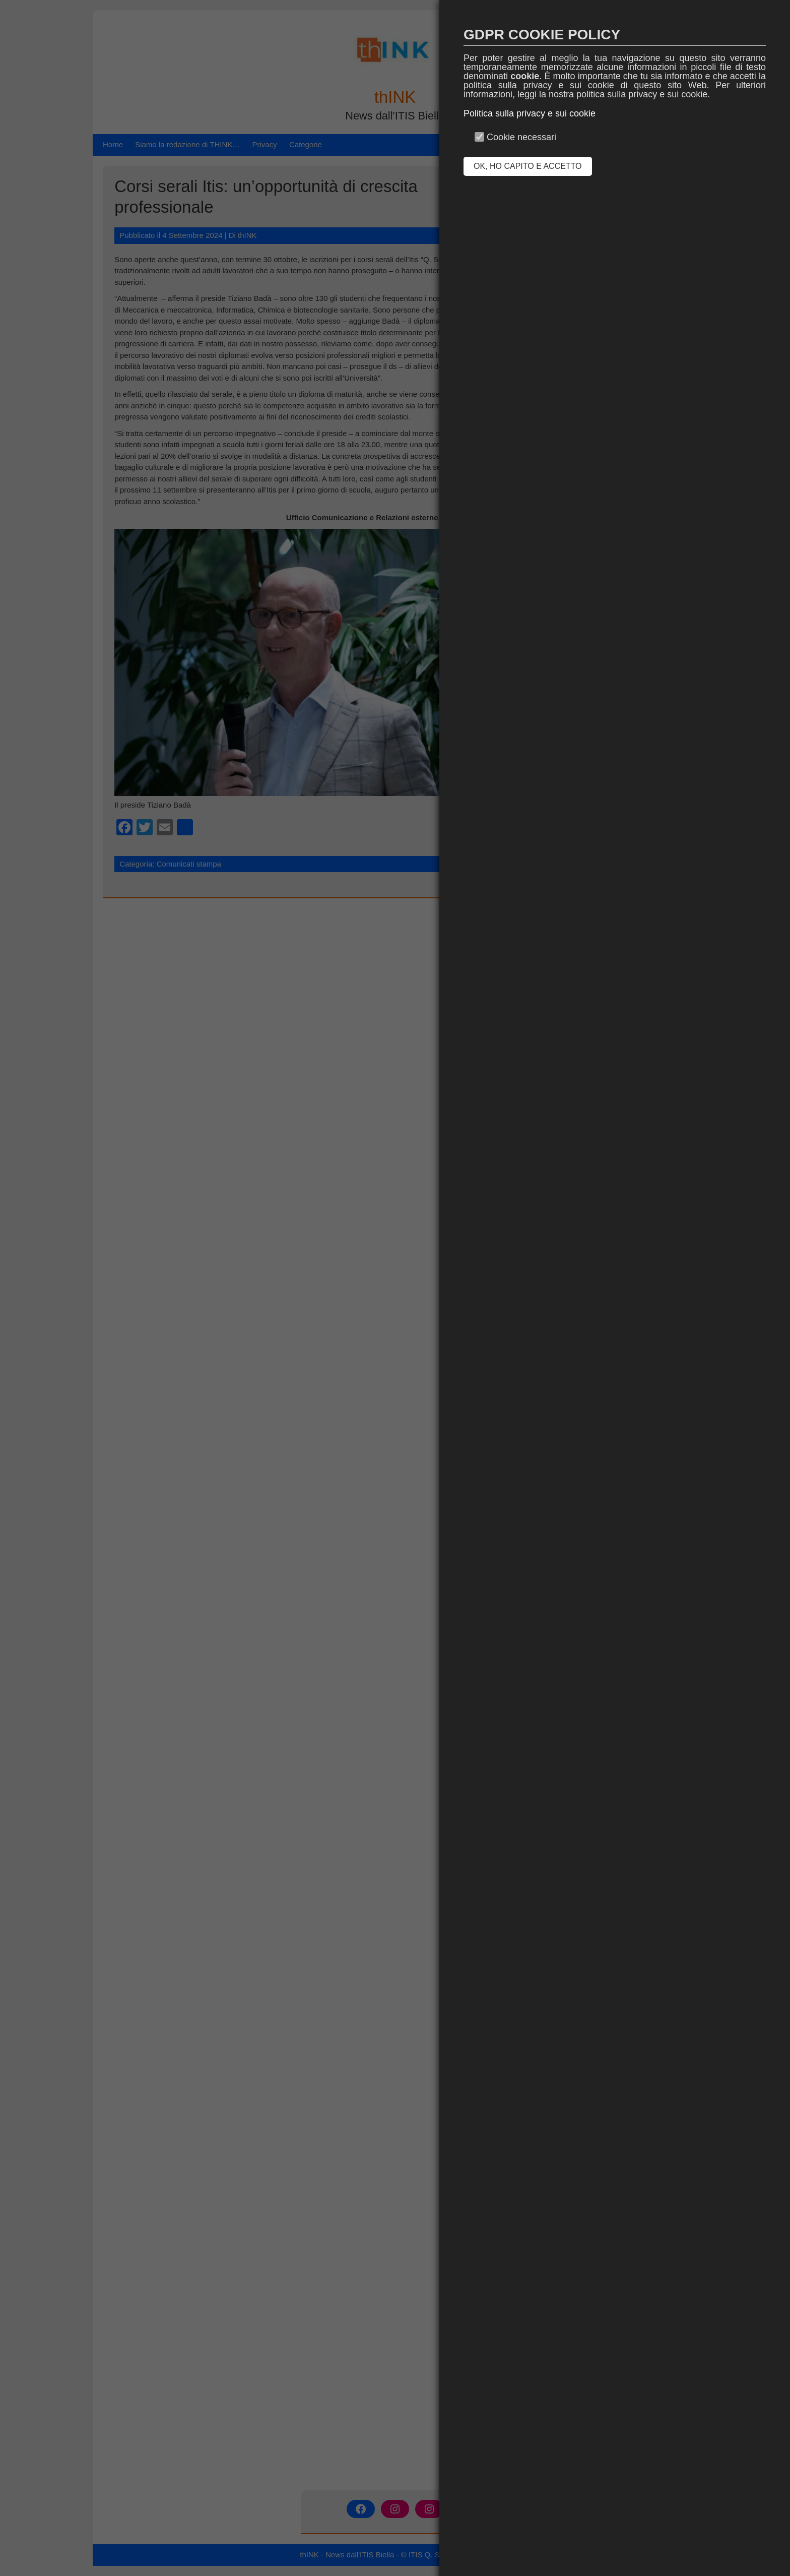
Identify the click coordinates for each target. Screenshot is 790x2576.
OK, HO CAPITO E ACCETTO (528, 166)
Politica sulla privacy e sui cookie (530, 113)
